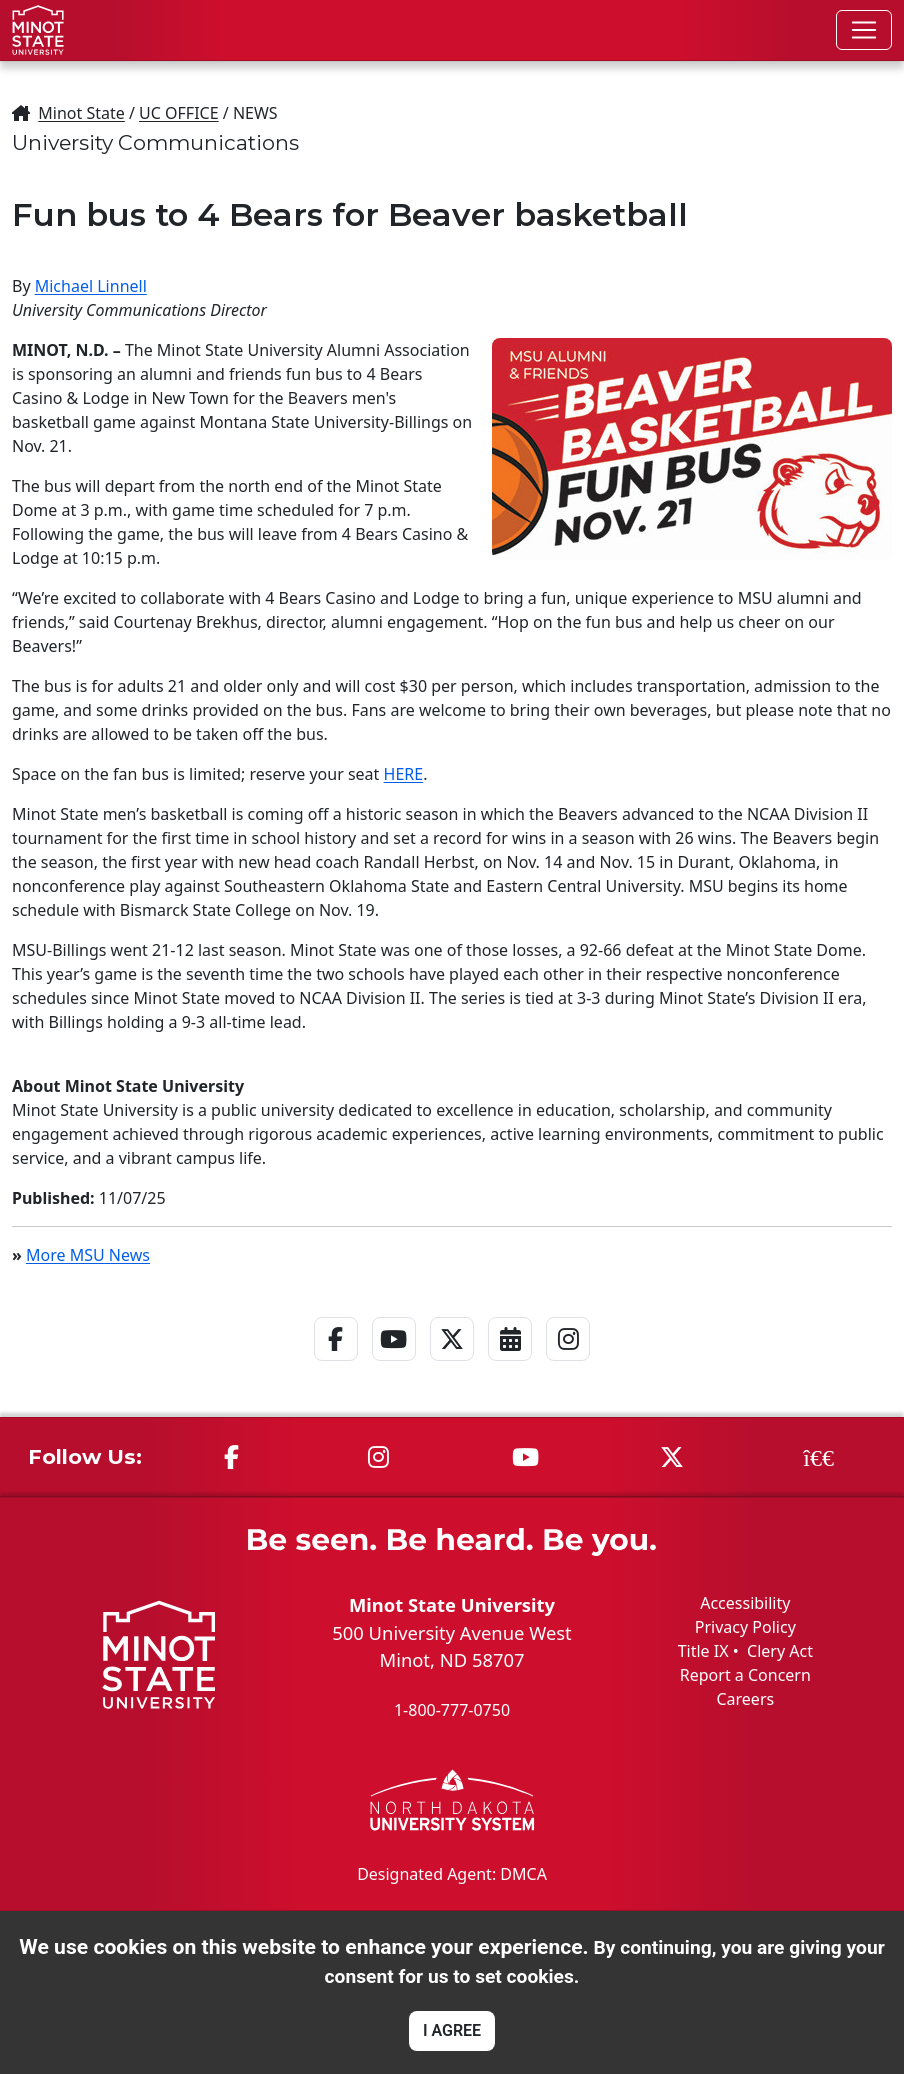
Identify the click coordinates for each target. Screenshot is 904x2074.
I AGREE (452, 2030)
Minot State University (452, 1604)
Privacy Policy (745, 1627)
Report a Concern (745, 1675)
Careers (745, 1699)
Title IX (703, 1651)
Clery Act (780, 1651)
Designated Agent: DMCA (452, 1874)
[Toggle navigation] (864, 30)
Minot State (81, 113)
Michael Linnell (91, 286)
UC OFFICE (179, 113)
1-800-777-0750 (452, 1710)
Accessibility (745, 1603)
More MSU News (88, 1255)
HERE (404, 774)
